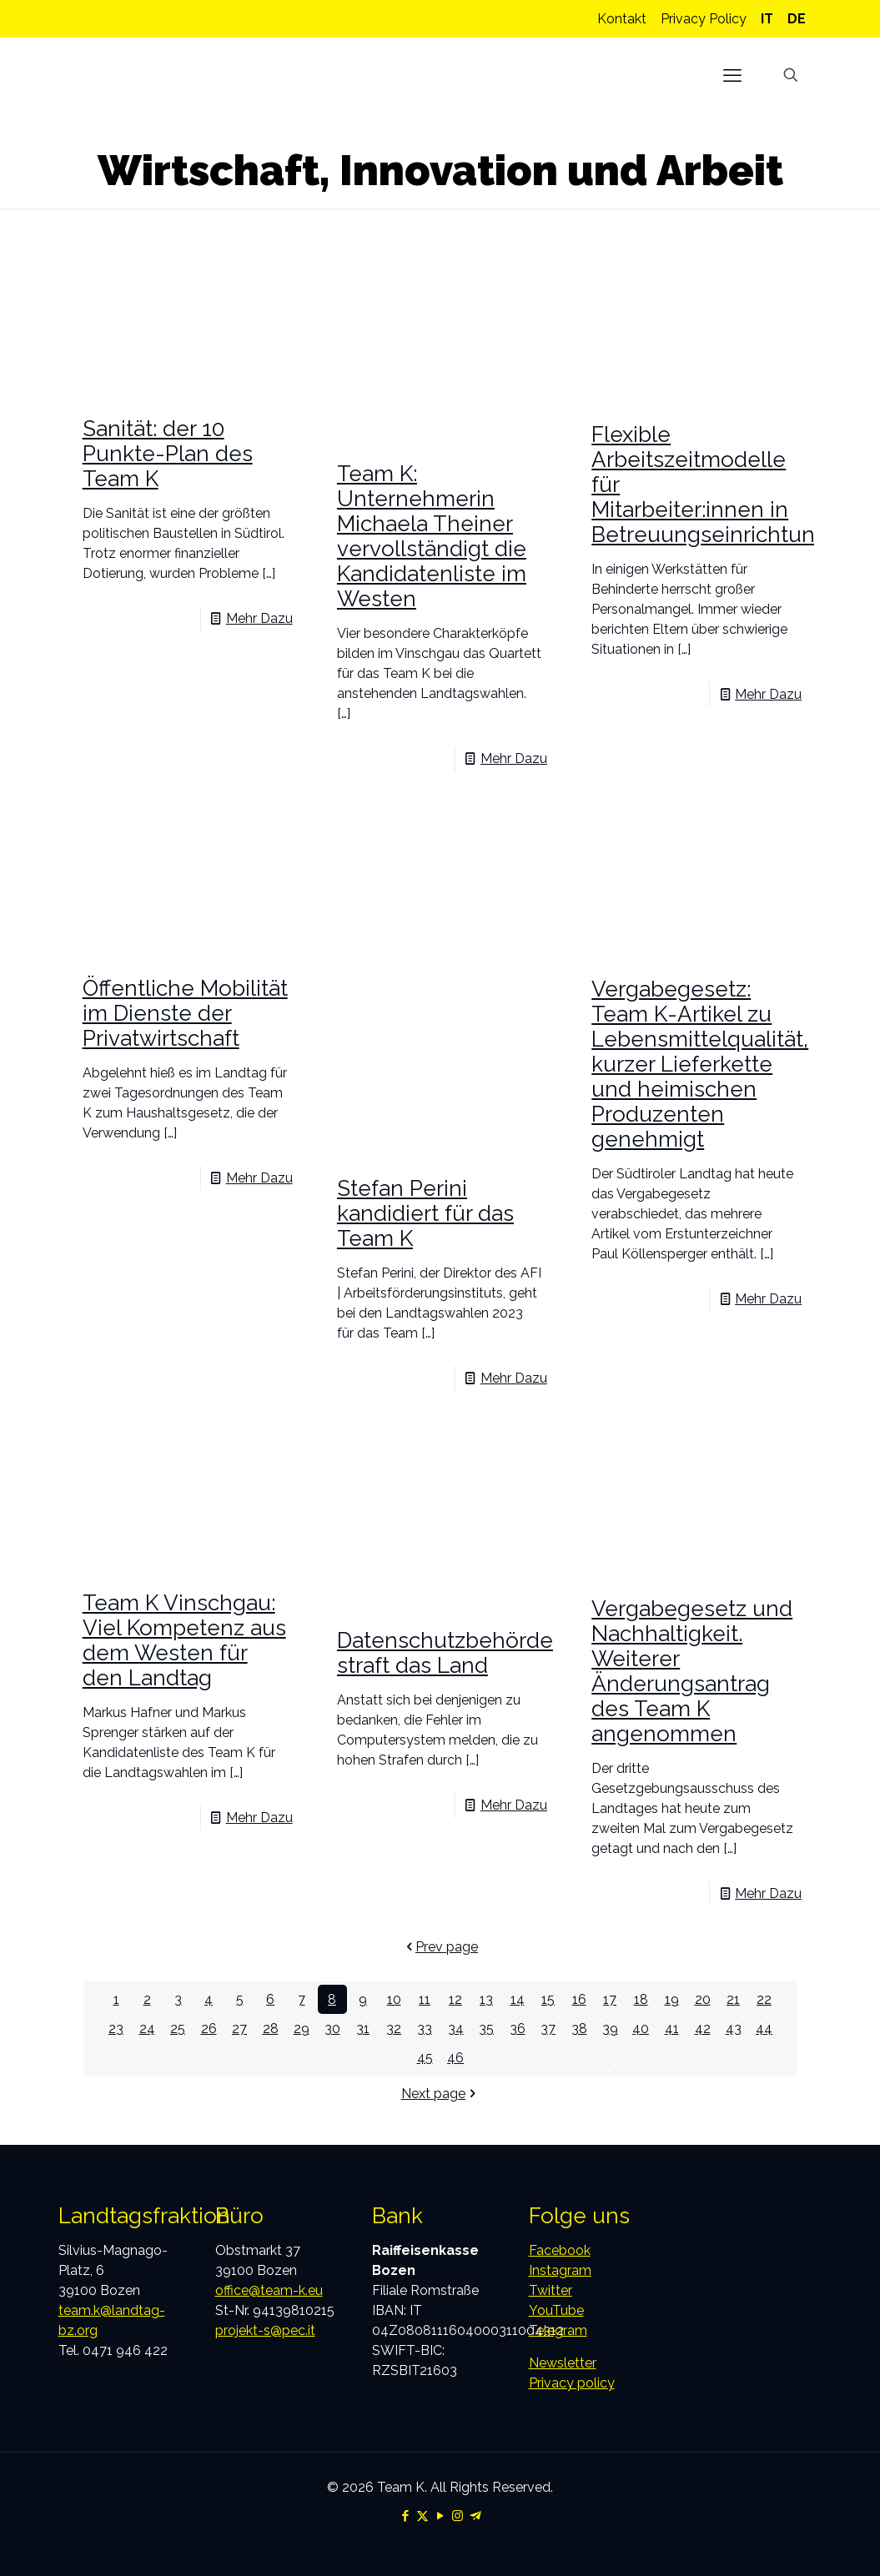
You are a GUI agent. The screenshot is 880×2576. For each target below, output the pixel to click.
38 (579, 2028)
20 (703, 1999)
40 (640, 2028)
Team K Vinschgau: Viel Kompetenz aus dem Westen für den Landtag (184, 1640)
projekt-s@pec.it (265, 2330)
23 (115, 2028)
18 (641, 1999)
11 (424, 1999)
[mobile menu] (732, 75)
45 (425, 2058)
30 (332, 2028)
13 (486, 1999)
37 (548, 2028)
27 (239, 2028)
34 (456, 2028)
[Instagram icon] (457, 2515)
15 (548, 1999)
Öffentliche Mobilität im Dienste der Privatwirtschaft (185, 1013)
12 (455, 1999)
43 (734, 2028)
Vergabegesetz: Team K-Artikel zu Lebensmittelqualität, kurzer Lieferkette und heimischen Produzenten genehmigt (699, 1064)
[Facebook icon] (405, 2515)
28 (271, 2028)
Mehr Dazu (259, 618)
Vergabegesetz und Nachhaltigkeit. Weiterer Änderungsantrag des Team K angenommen (691, 1671)
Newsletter (562, 2363)
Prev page (440, 1947)
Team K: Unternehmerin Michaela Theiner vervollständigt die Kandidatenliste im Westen (431, 536)
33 (424, 2028)
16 (579, 1999)
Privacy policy (572, 2383)
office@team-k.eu (269, 2290)
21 (733, 1999)
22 (764, 1999)
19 (672, 1999)
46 (455, 2058)
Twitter (550, 2290)
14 (517, 1999)
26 (209, 2028)
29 (301, 2028)
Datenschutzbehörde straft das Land (445, 1653)
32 (393, 2028)
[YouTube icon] (440, 2515)
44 (764, 2028)
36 (517, 2028)
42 (703, 2028)
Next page (440, 2093)
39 (610, 2028)
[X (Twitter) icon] (422, 2515)
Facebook (560, 2250)
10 (394, 1999)
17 (609, 1999)
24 (147, 2028)
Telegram (558, 2330)
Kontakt (621, 19)
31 (363, 2028)
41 (672, 2028)
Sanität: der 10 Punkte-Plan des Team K (168, 453)
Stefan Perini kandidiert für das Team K (425, 1213)
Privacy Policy (704, 19)
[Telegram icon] (475, 2515)
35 (486, 2028)
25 (177, 2028)
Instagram (560, 2270)
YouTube (556, 2310)
